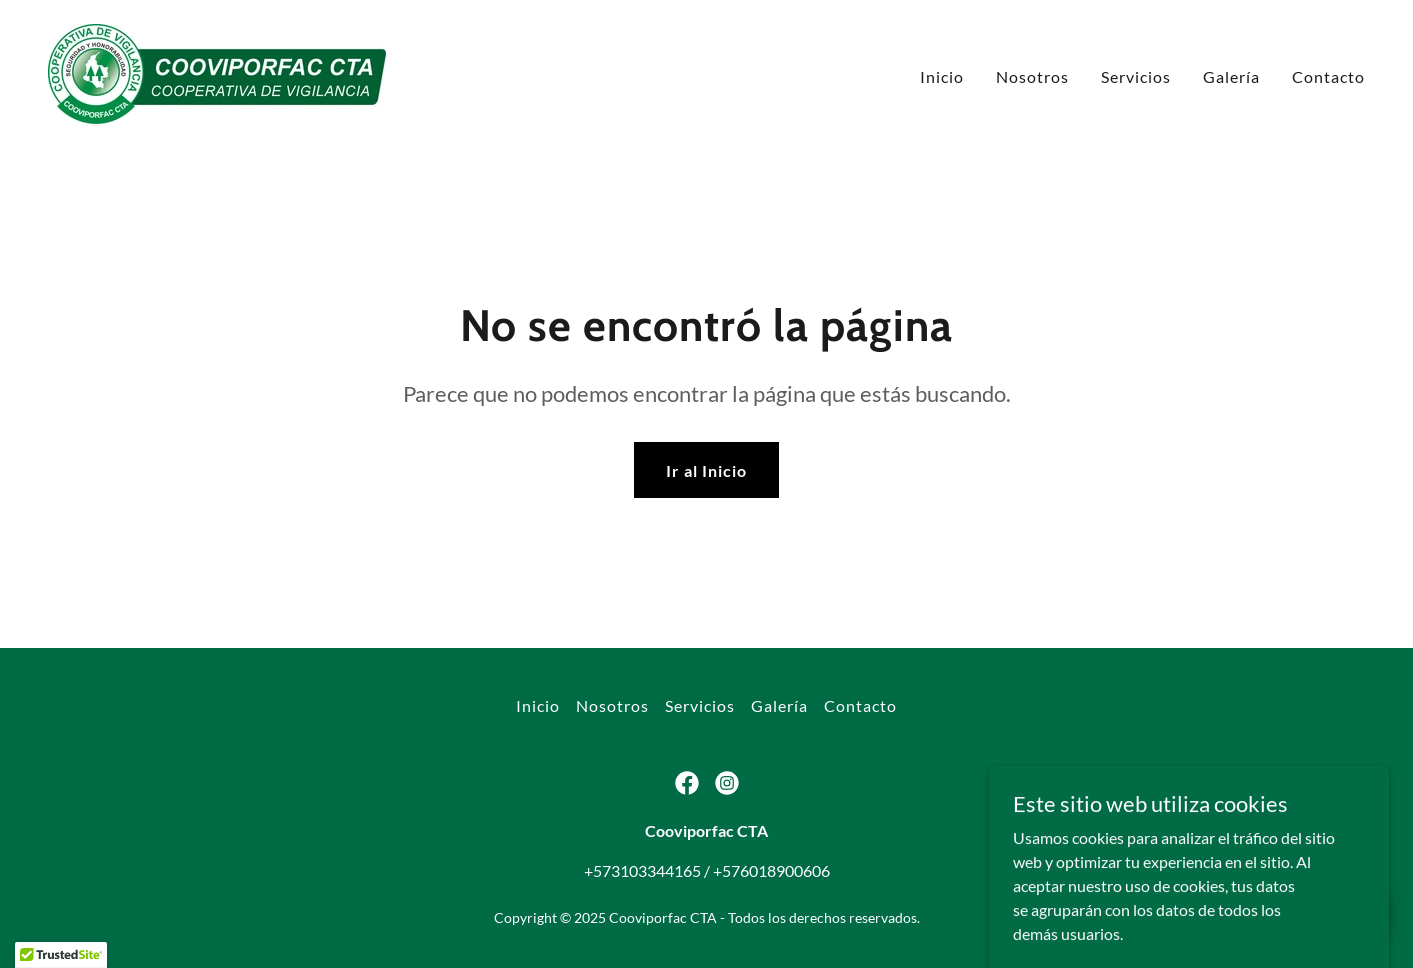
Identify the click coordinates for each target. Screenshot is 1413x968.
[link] (217, 71)
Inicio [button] (538, 705)
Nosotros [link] (1032, 76)
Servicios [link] (1136, 76)
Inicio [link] (942, 76)
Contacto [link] (1328, 76)
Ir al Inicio (706, 470)
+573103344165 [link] (642, 870)
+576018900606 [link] (771, 870)
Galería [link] (1231, 76)
